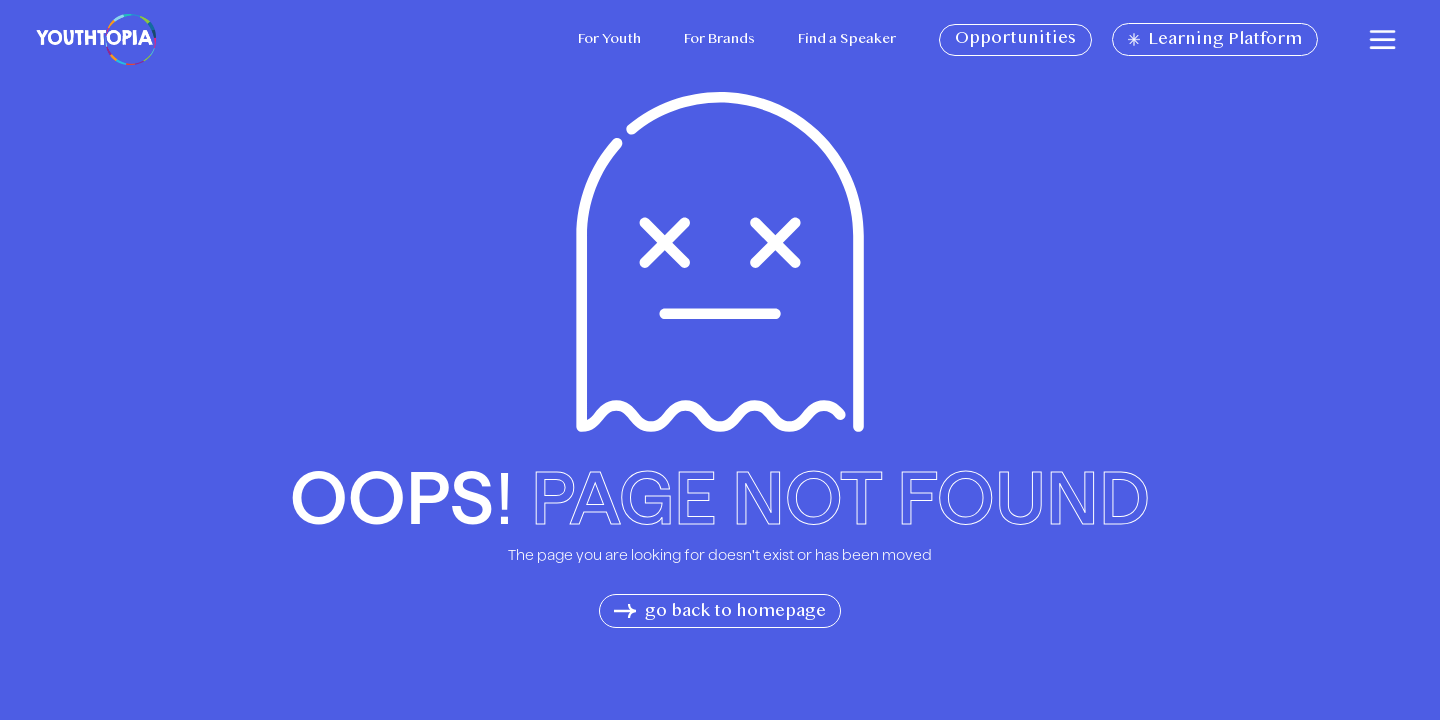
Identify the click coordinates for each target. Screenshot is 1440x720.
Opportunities (1015, 39)
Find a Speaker (847, 39)
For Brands (719, 39)
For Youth (609, 39)
